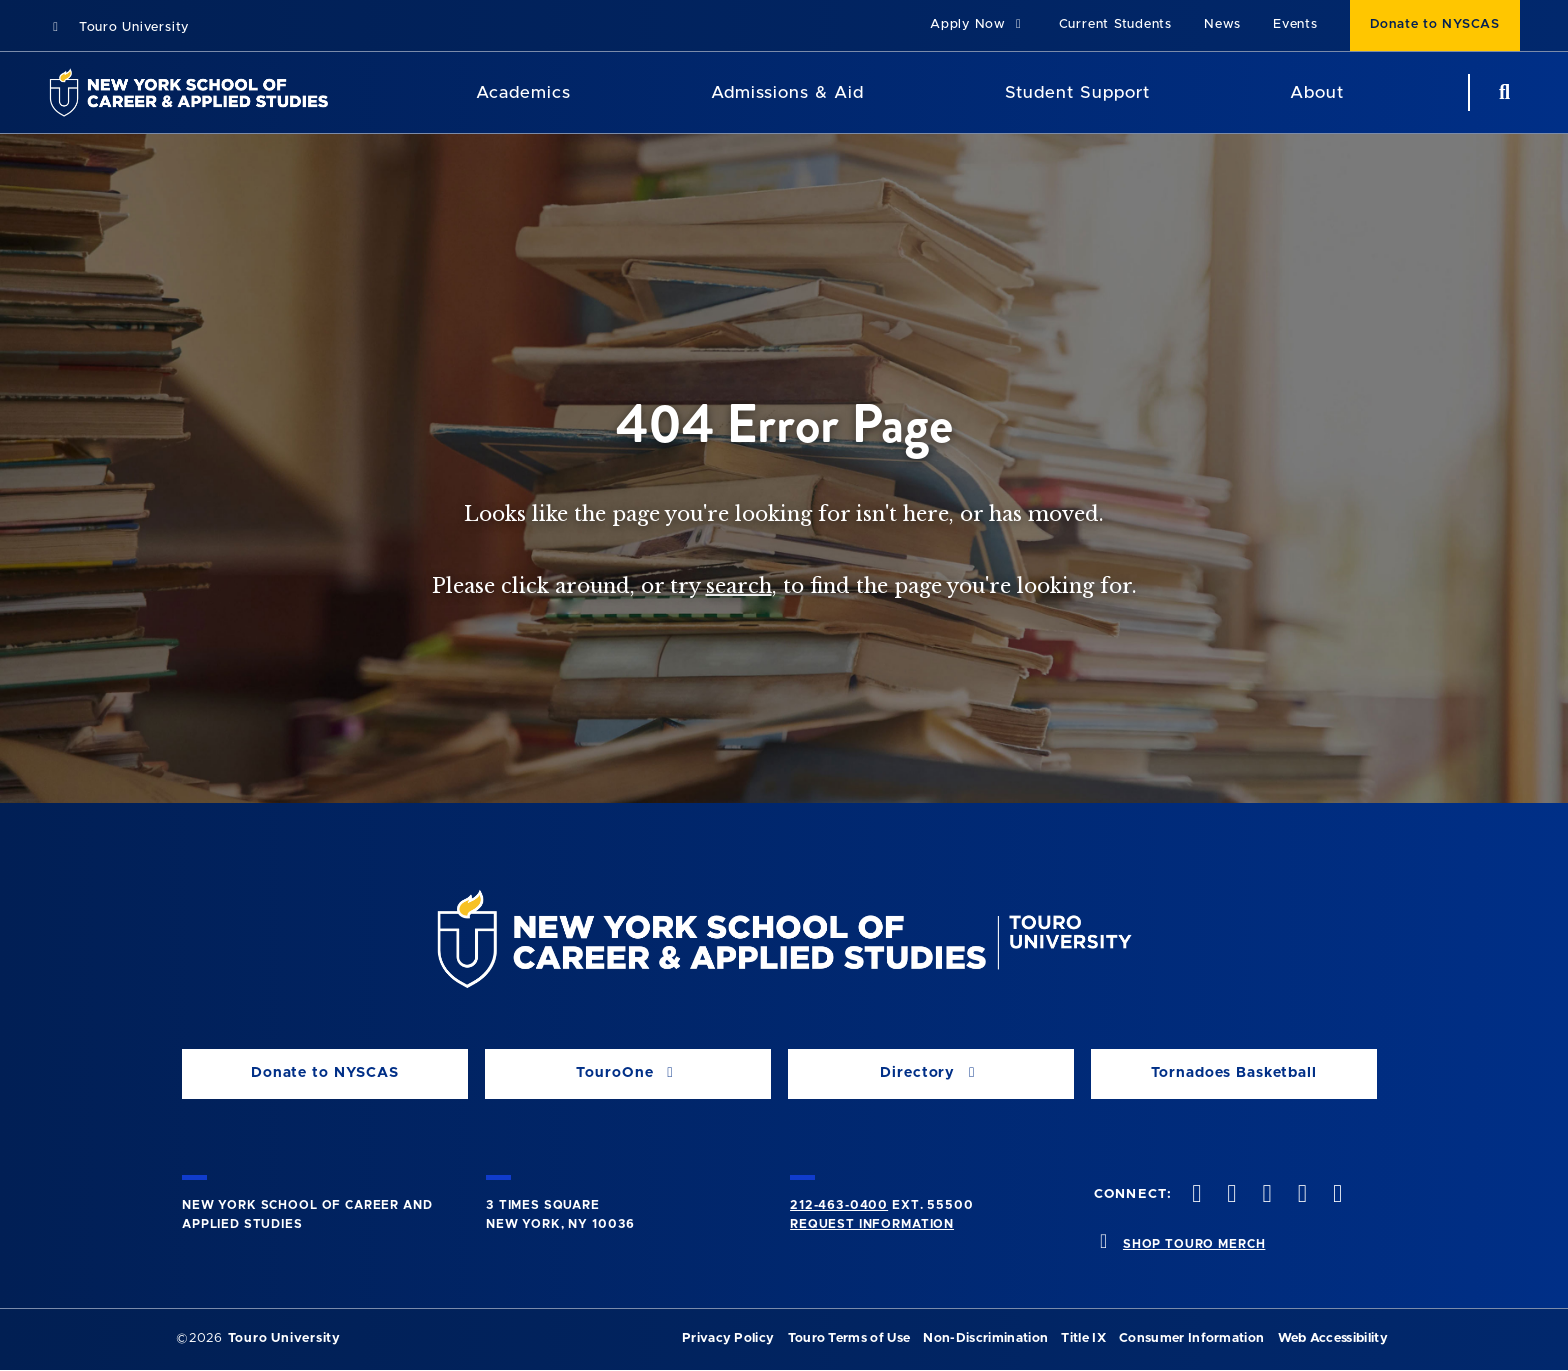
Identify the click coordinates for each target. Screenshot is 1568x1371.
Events (1295, 24)
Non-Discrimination (985, 1338)
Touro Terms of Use (849, 1338)
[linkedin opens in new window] (1335, 1195)
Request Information (872, 1224)
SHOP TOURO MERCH (1194, 1244)
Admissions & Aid (787, 92)
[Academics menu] (585, 93)
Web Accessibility (1333, 1338)
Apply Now (978, 24)
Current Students (1115, 24)
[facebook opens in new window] (1195, 1195)
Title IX (1083, 1338)
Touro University (118, 27)
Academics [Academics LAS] (523, 92)
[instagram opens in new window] (1265, 1195)
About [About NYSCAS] (1317, 92)
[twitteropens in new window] (1230, 1195)
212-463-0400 (839, 1205)
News (1222, 24)
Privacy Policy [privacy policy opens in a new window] (728, 1338)
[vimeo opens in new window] (1300, 1195)
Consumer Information (1191, 1338)
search (739, 586)
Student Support (1077, 92)
